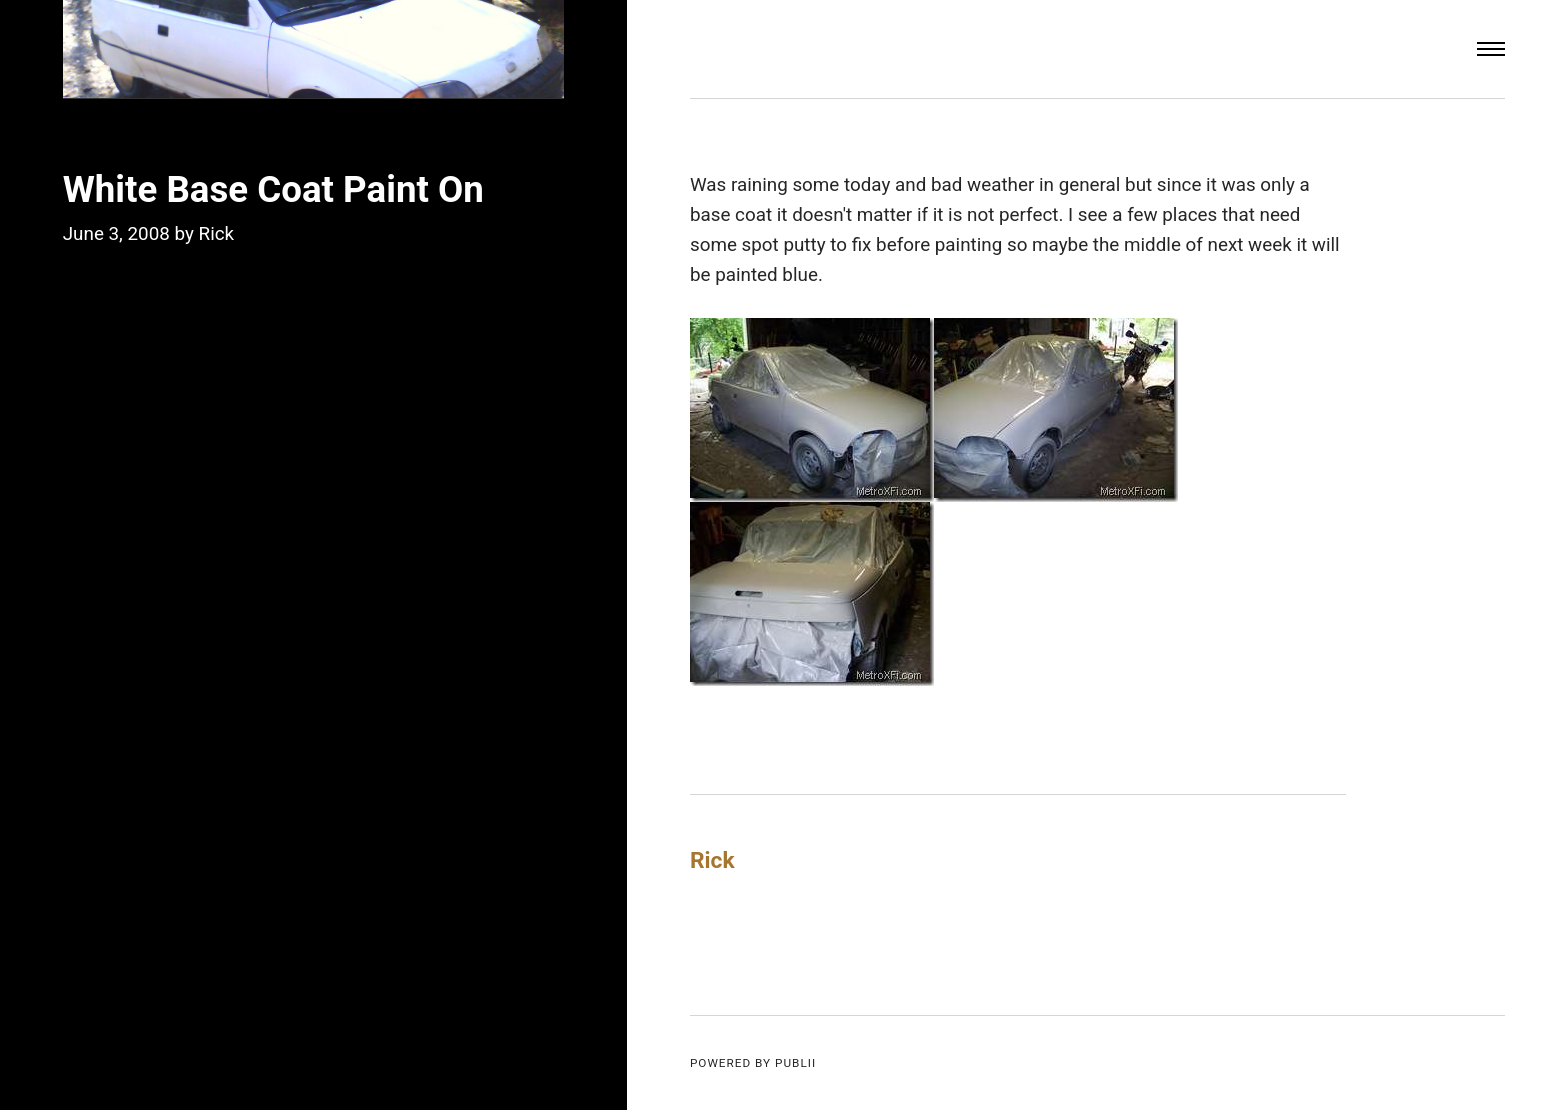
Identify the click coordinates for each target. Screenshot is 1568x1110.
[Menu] (1491, 49)
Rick (217, 234)
